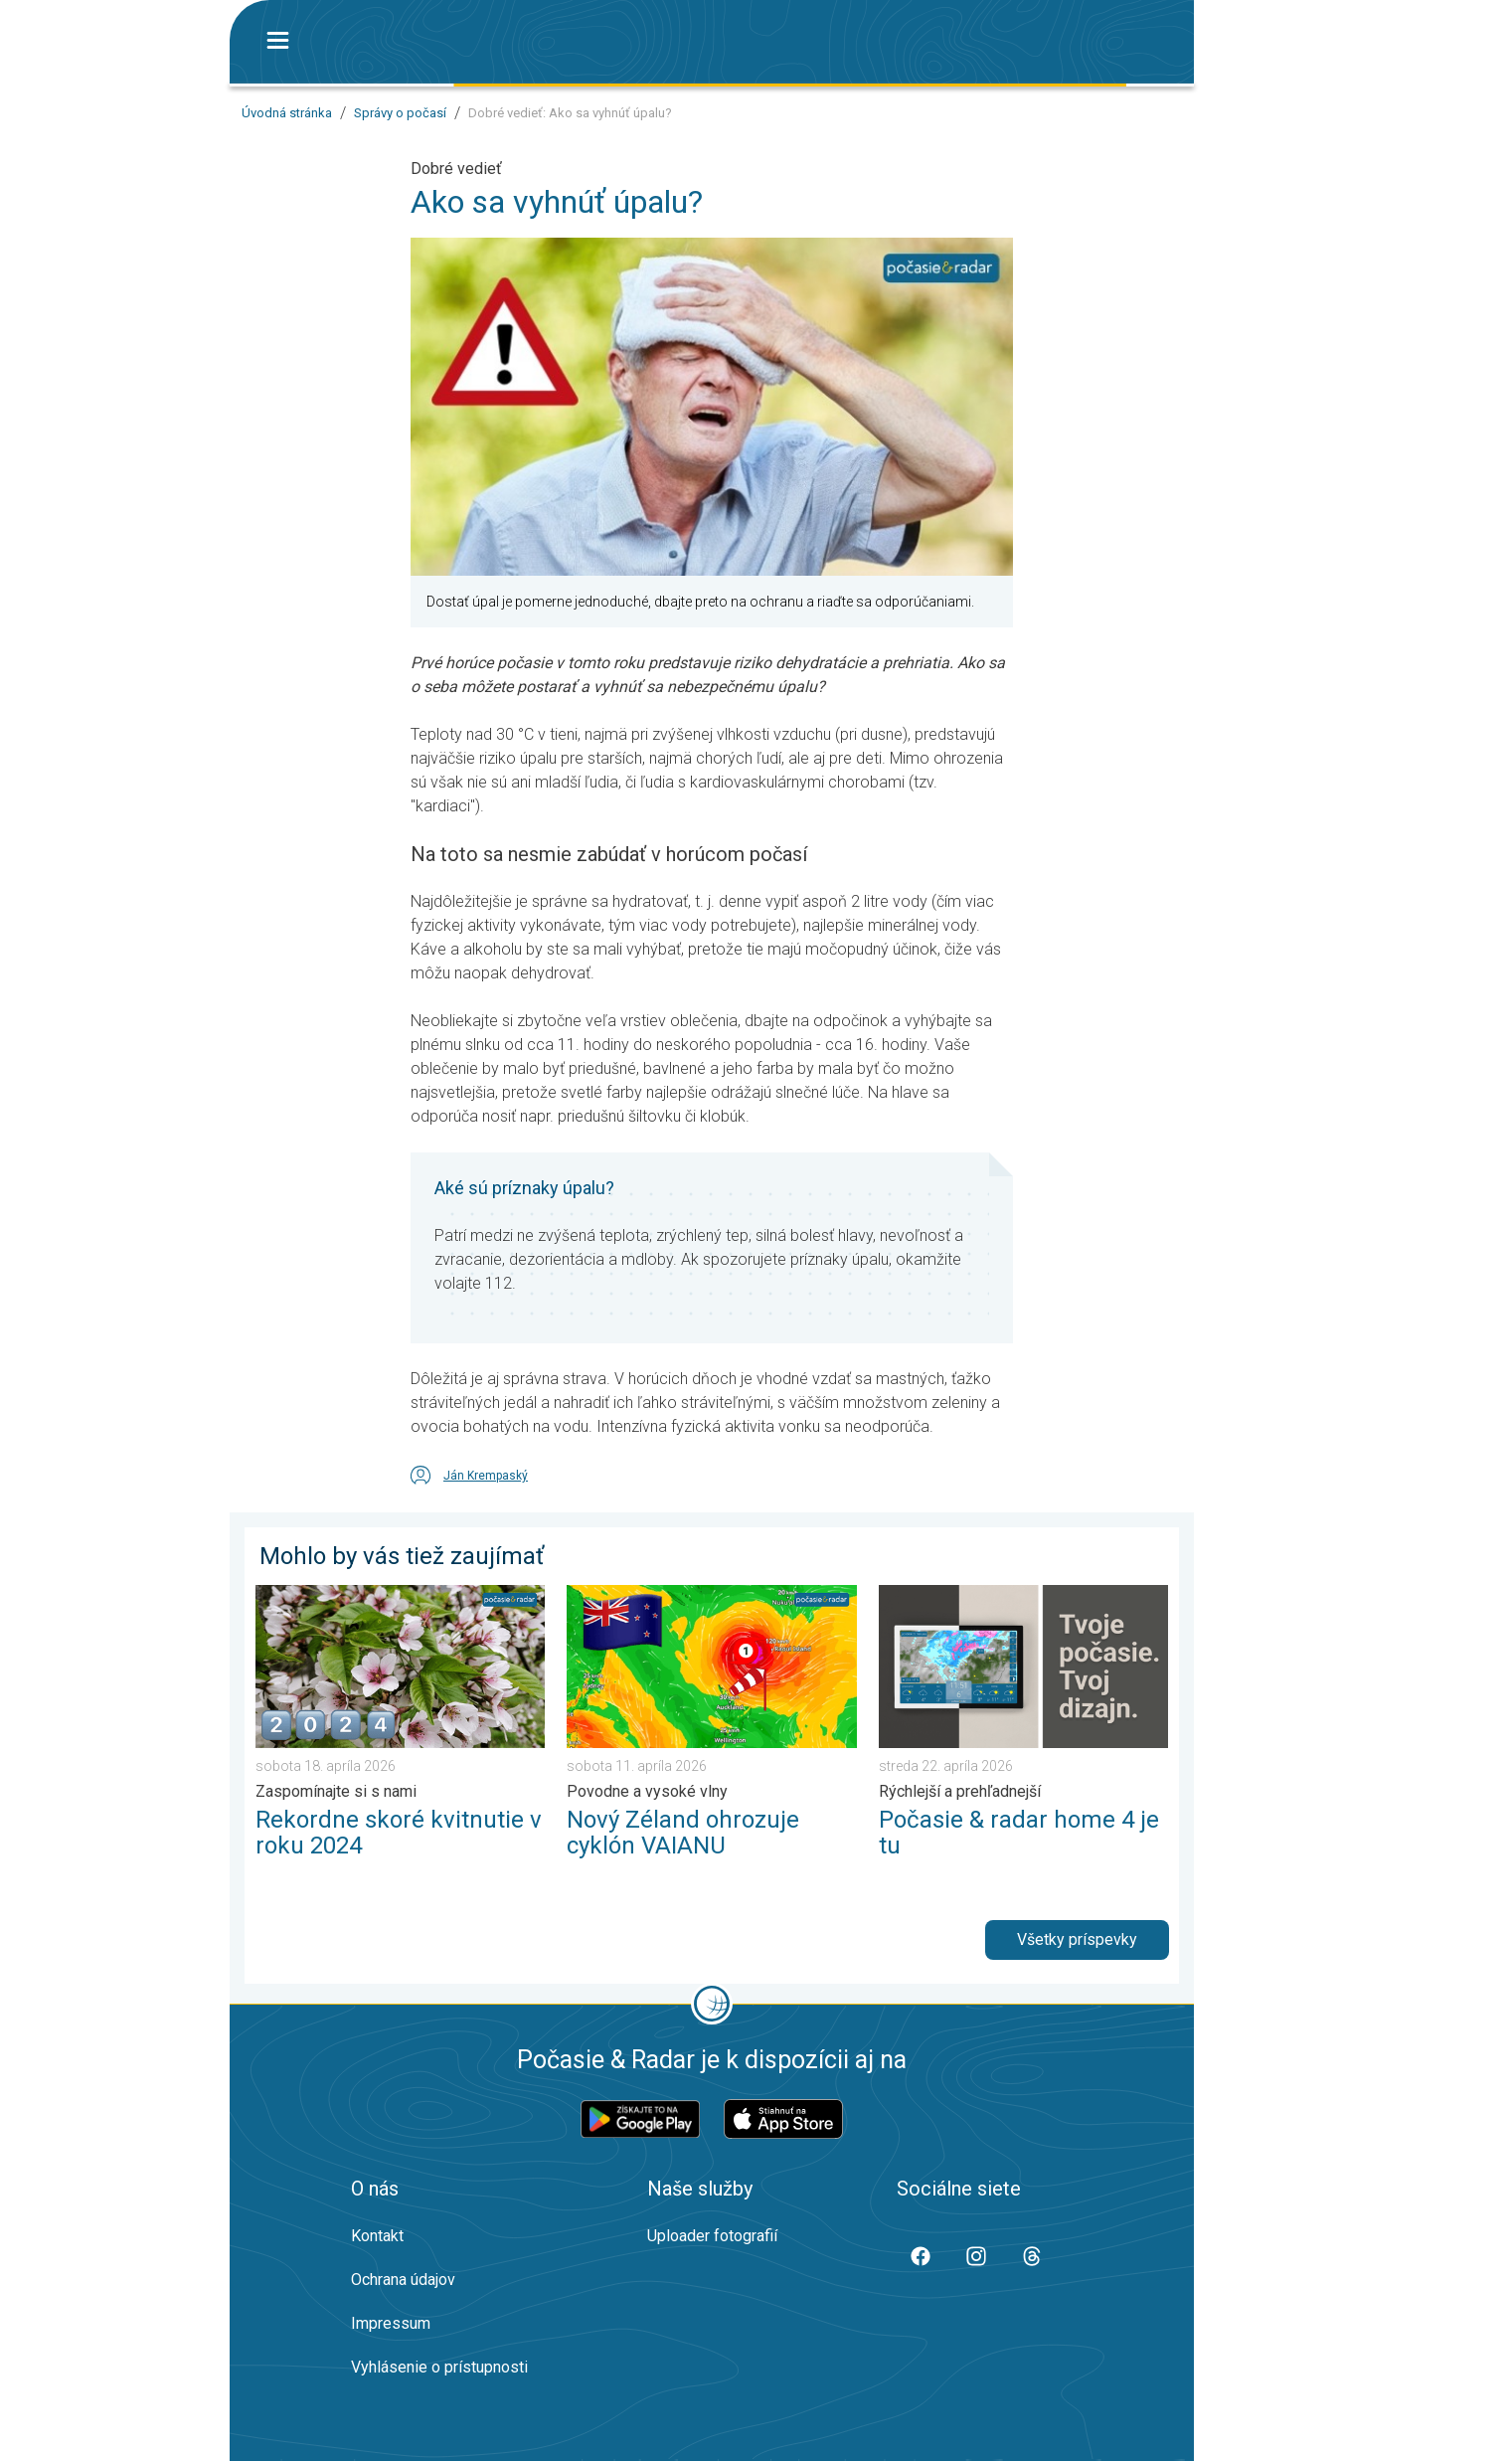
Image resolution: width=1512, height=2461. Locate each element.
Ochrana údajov (403, 2279)
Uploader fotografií (712, 2235)
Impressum (390, 2323)
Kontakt (377, 2235)
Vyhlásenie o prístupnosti (439, 2367)
